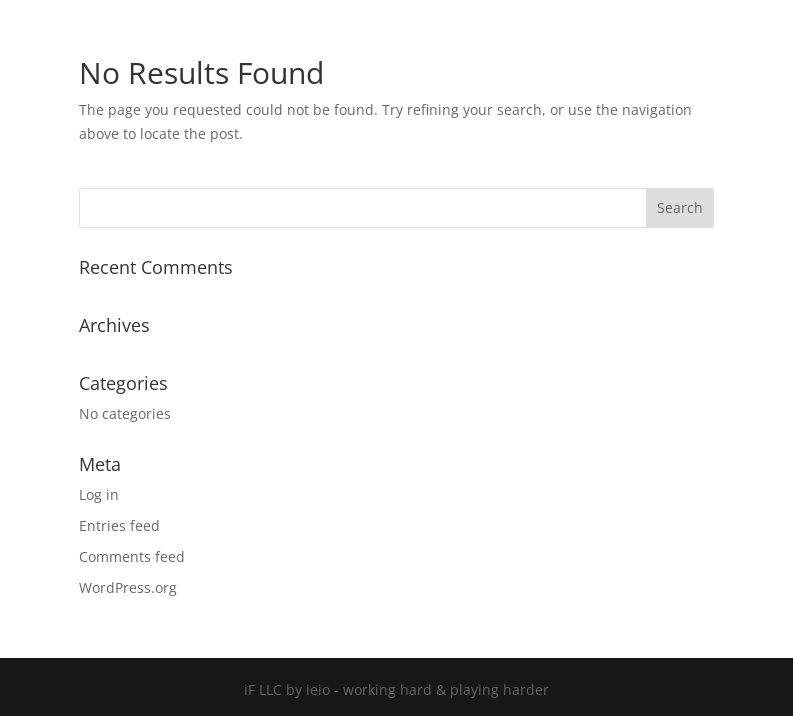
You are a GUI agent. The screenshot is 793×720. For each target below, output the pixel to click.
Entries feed (119, 525)
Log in (99, 494)
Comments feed (132, 556)
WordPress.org (128, 587)
